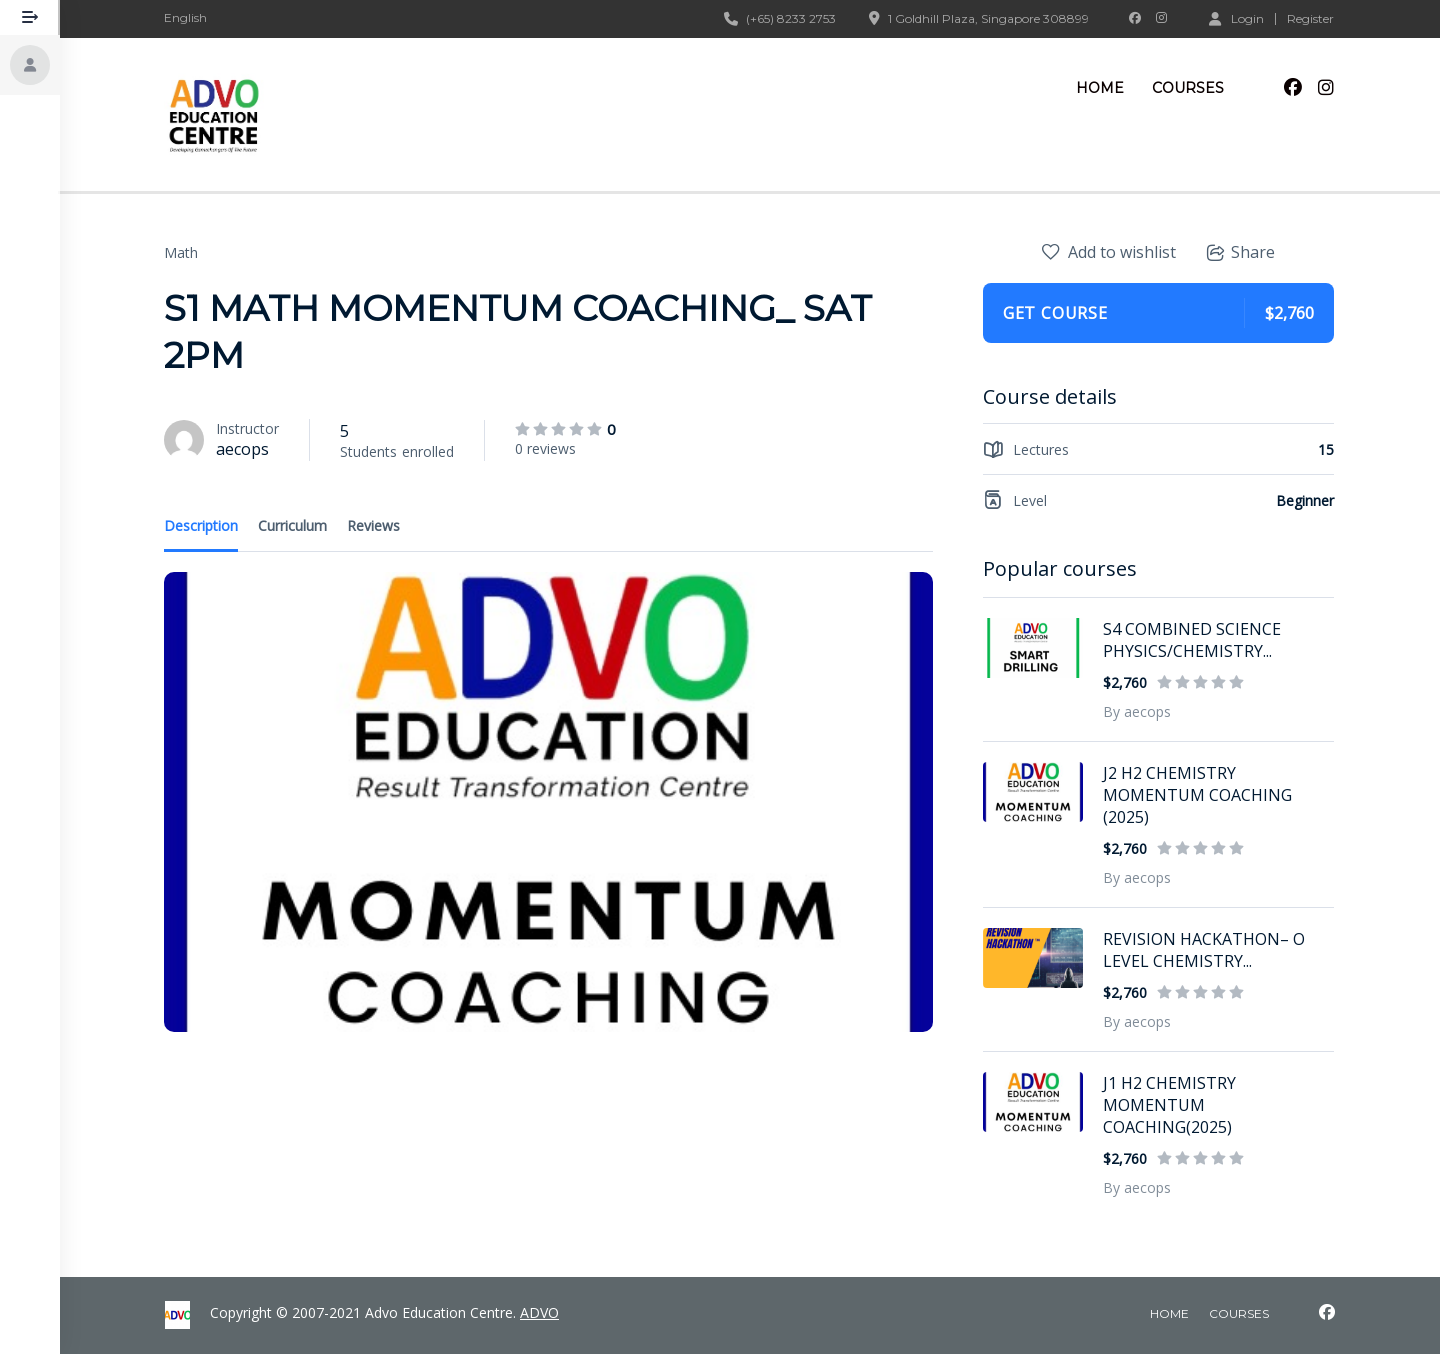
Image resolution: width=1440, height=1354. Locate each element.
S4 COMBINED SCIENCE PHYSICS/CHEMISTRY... (1193, 640)
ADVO (539, 1312)
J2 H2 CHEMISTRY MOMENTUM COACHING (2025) (1198, 795)
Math (182, 252)
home (1169, 1313)
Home (1101, 88)
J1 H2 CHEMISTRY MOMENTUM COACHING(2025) (1170, 1105)
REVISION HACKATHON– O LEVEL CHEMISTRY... (1205, 950)
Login (1237, 18)
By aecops (1138, 711)
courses (1239, 1313)
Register (1311, 19)
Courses (1189, 88)
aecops (243, 449)
